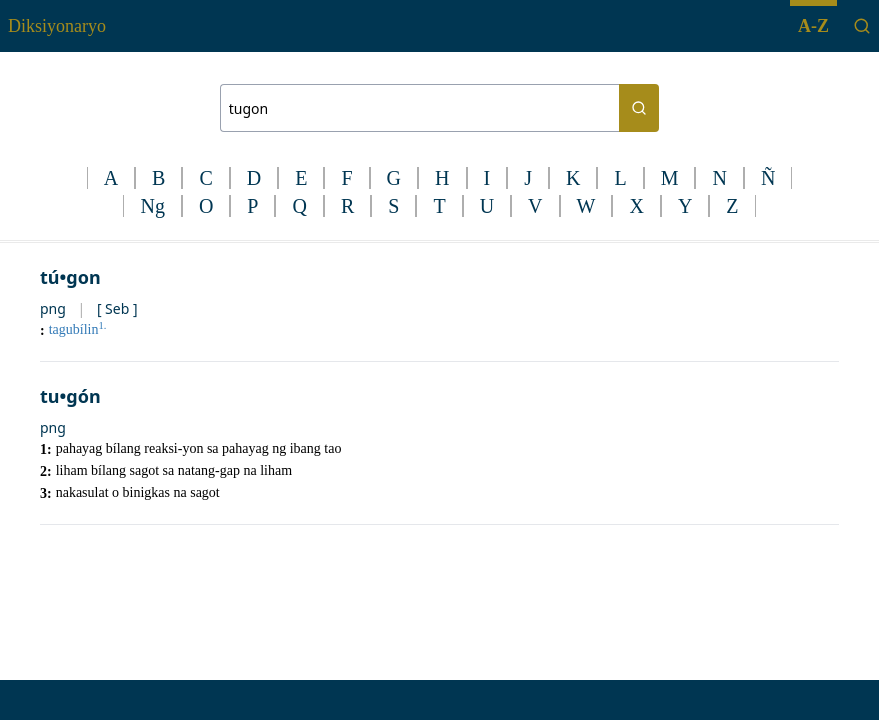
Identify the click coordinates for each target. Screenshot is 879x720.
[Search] (862, 26)
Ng (152, 206)
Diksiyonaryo (57, 26)
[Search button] (639, 108)
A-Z (813, 26)
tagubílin (78, 329)
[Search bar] (420, 108)
